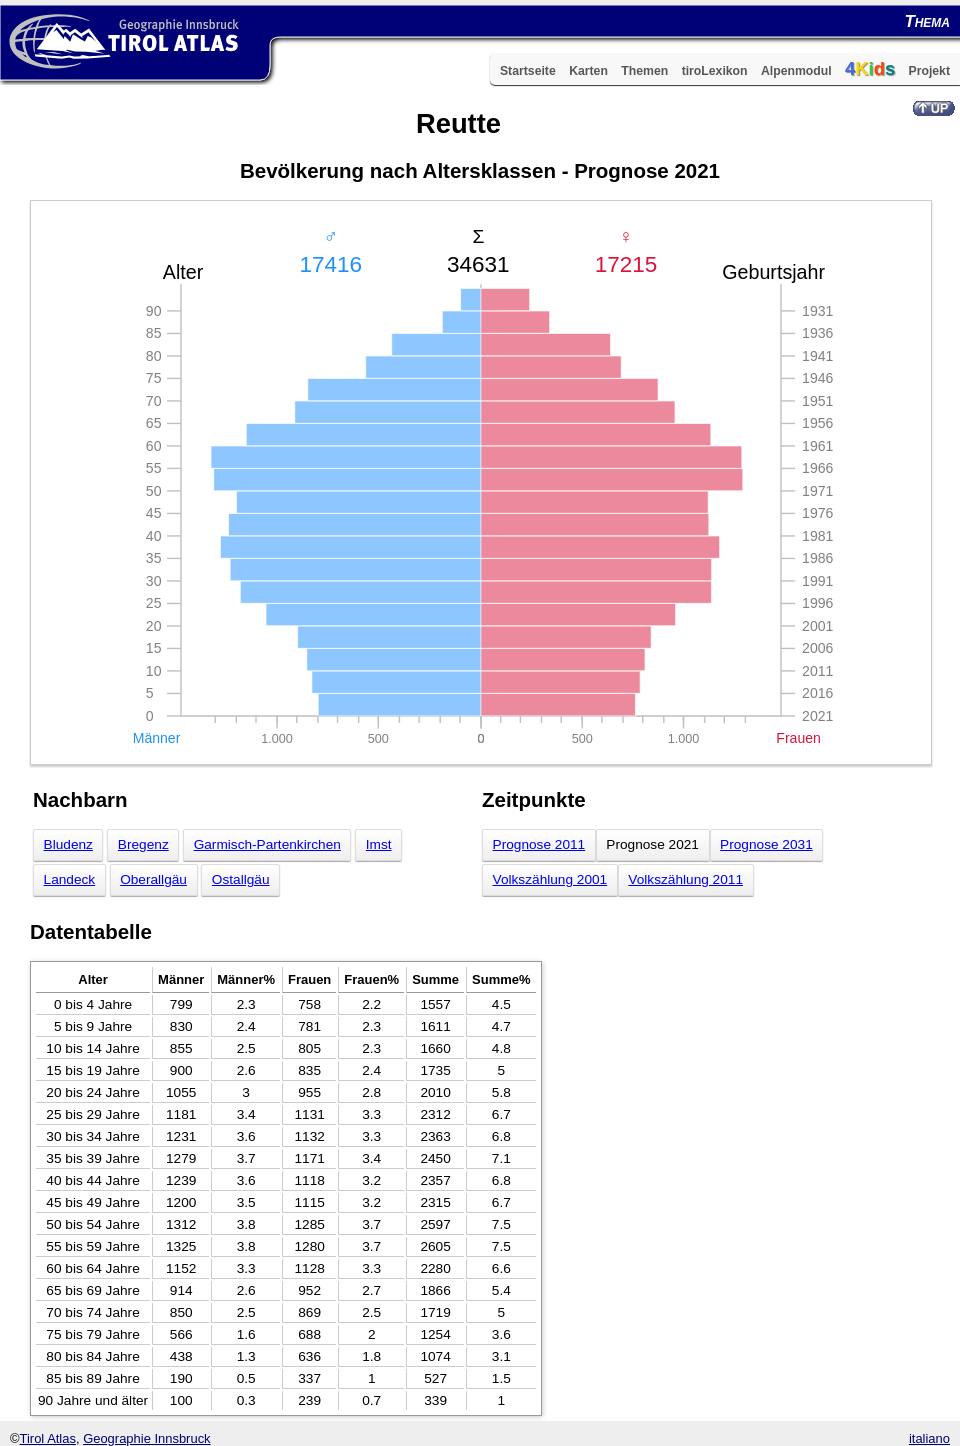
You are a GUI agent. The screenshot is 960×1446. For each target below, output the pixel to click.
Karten (588, 71)
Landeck (70, 879)
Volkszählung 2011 (685, 879)
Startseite (528, 71)
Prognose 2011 (539, 844)
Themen (644, 71)
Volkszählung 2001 (550, 879)
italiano (929, 1438)
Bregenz (143, 844)
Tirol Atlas (48, 1438)
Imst (379, 844)
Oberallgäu (153, 879)
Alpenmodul (796, 71)
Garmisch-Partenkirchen (267, 844)
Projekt (929, 71)
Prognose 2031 (766, 844)
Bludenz (68, 844)
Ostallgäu (241, 879)
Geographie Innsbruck (146, 1438)
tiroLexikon (715, 71)
